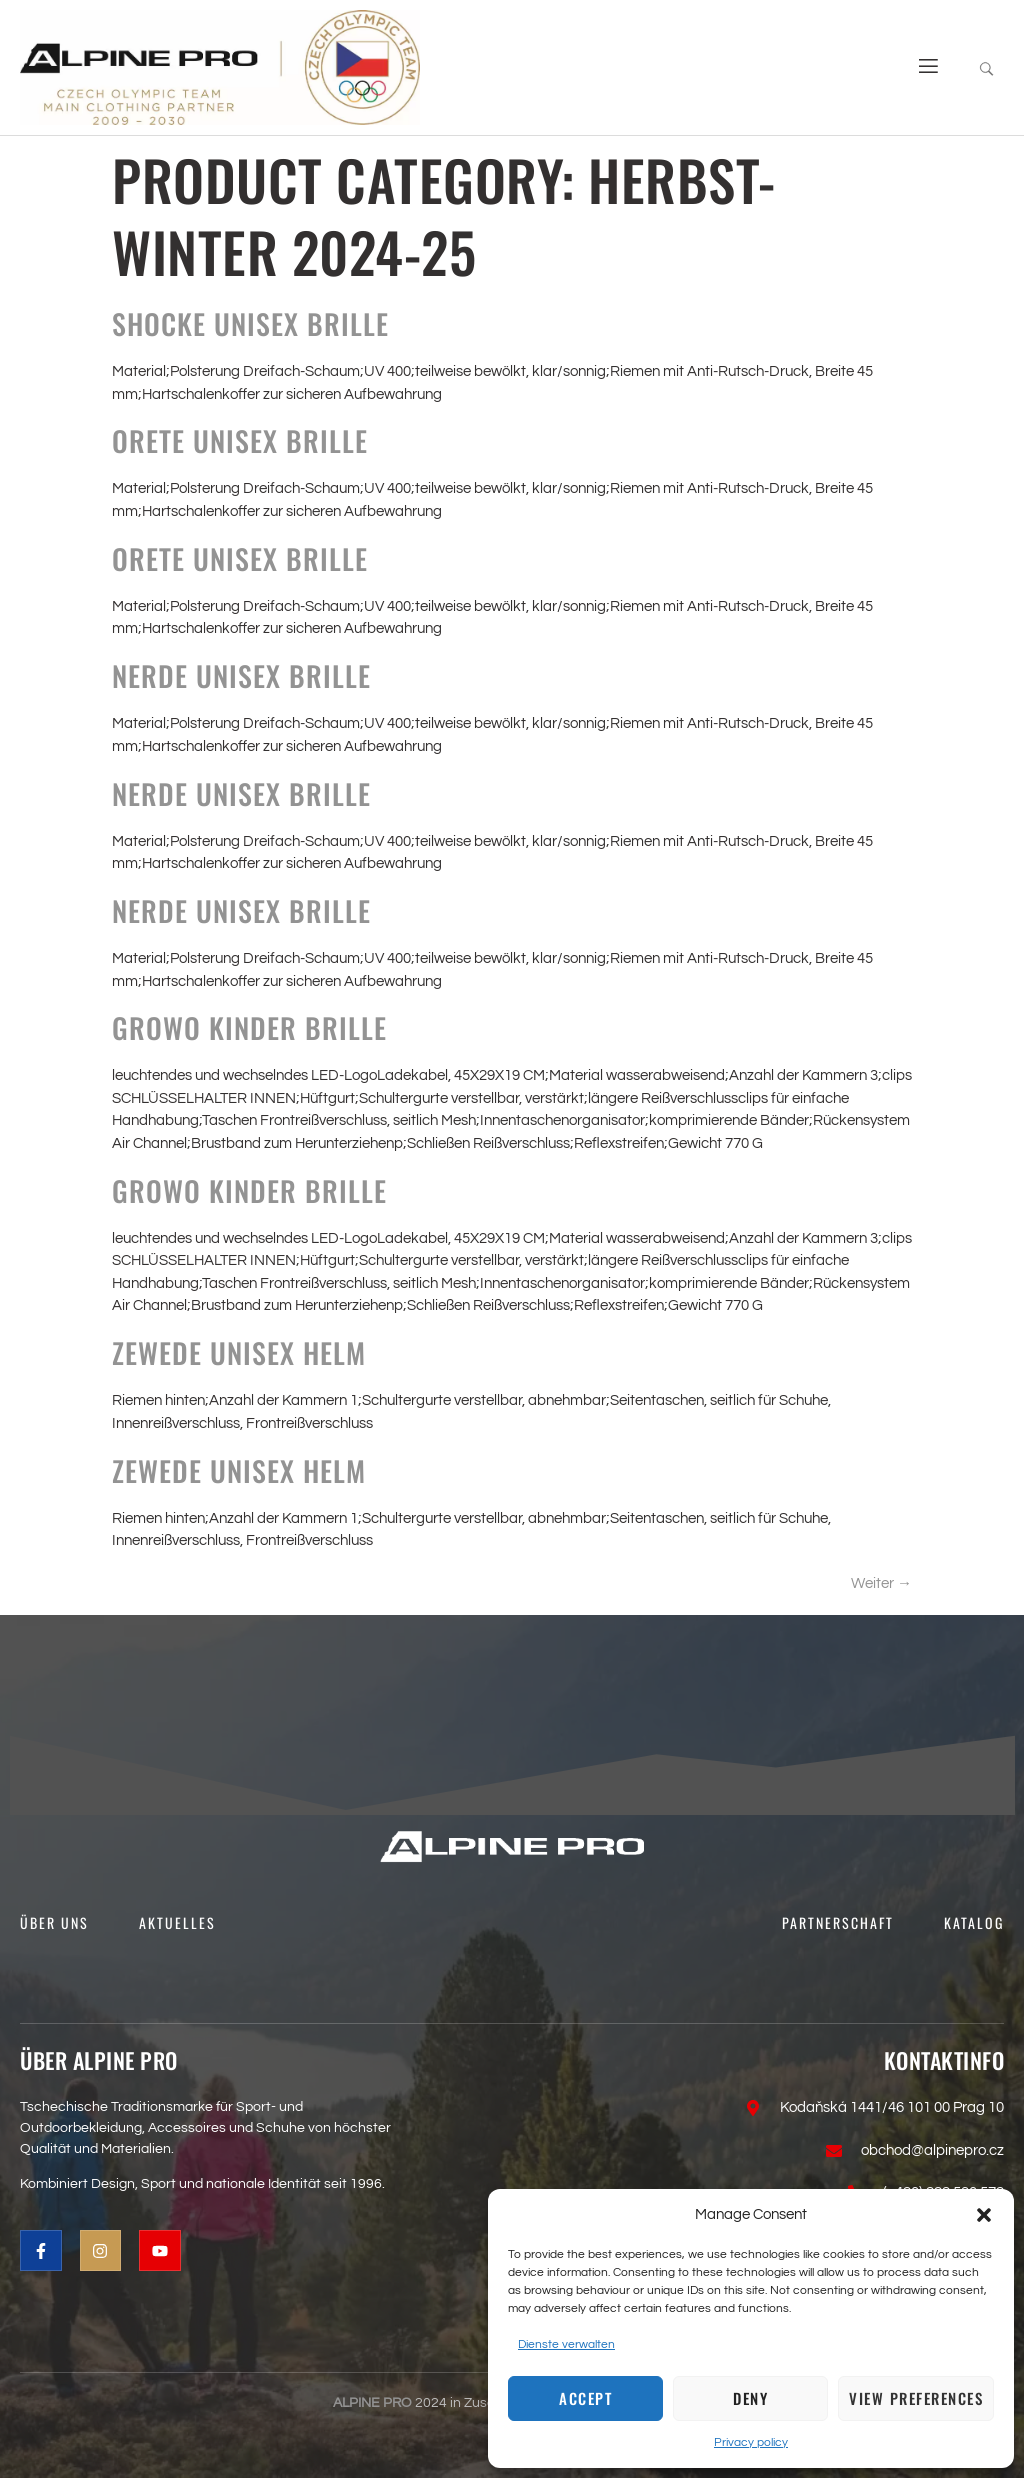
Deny (750, 2398)
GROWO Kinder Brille (249, 1027)
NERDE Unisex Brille (241, 675)
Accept (585, 2398)
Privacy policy (751, 2442)
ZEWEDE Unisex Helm (239, 1352)
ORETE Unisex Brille (240, 440)
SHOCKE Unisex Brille (250, 323)
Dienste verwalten (566, 2344)
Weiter (881, 1583)
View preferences (916, 2398)
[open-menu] (921, 67)
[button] (984, 2215)
